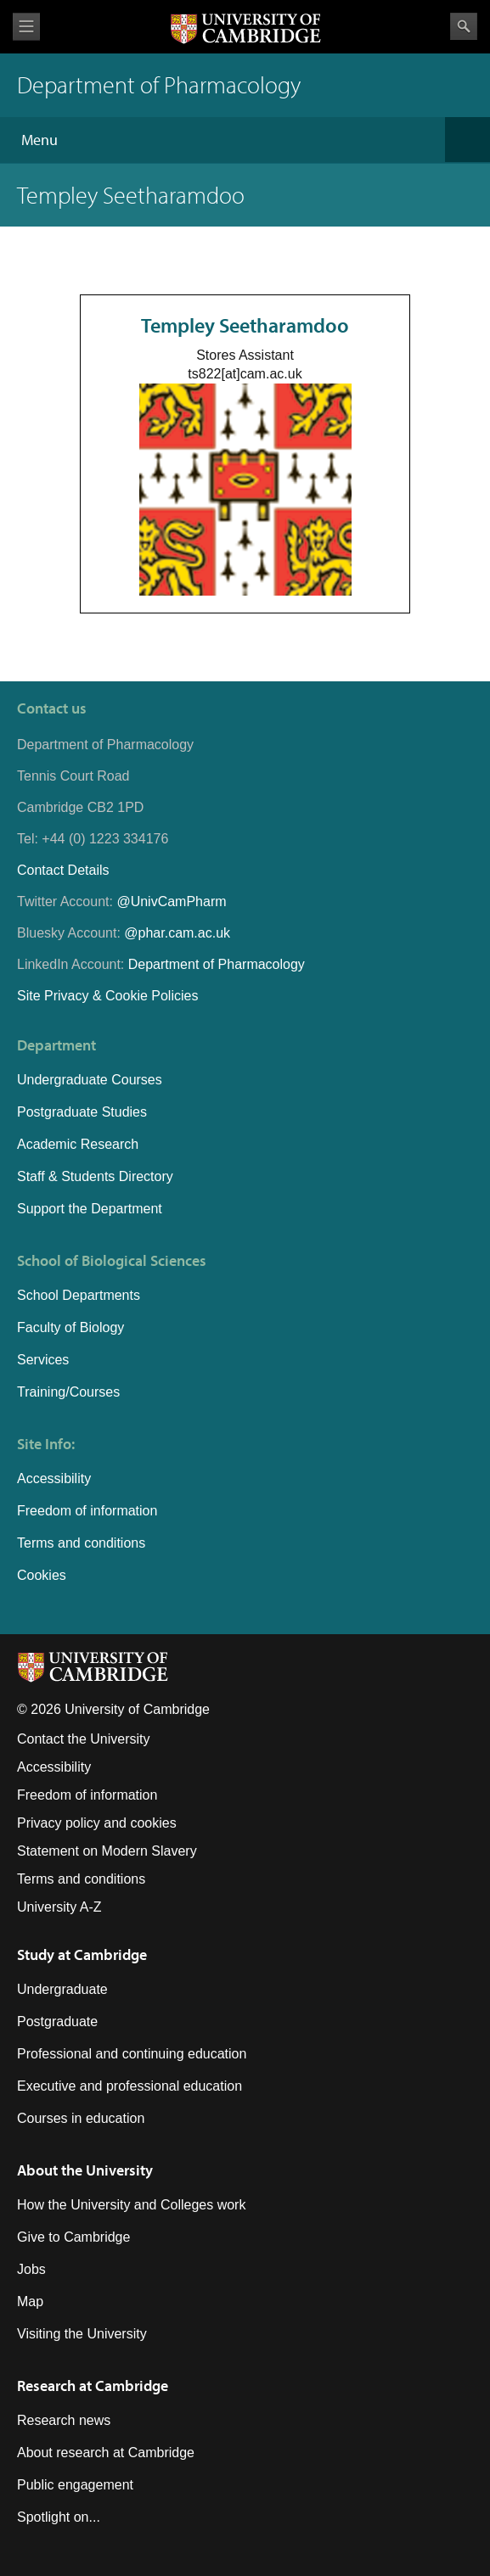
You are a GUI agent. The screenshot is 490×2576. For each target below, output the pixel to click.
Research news (63, 2420)
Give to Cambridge (73, 2237)
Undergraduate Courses (89, 1079)
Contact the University (83, 1739)
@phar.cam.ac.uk (177, 933)
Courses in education (80, 2118)
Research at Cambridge (92, 2385)
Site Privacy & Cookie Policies (107, 995)
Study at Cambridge (82, 1954)
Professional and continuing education (131, 2054)
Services (43, 1359)
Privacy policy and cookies (97, 1823)
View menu (26, 27)
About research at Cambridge (105, 2452)
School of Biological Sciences (111, 1260)
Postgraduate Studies (82, 1112)
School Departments (78, 1295)
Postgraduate (57, 2021)
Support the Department (89, 1208)
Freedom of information (87, 1511)
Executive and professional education (129, 2086)
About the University (85, 2170)
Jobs (31, 2269)
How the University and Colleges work (131, 2205)
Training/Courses (68, 1392)
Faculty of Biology (70, 1327)
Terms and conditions (81, 1543)
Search (463, 26)
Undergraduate (62, 1989)
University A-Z (59, 1907)
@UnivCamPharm (171, 901)
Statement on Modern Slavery (107, 1851)
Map (30, 2301)
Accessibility (54, 1478)
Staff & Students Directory (95, 1176)
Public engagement (75, 2485)
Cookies (41, 1575)
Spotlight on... (58, 2517)
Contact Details (63, 870)
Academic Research (77, 1144)
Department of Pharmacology (216, 964)
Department (56, 1045)
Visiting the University (82, 2334)
